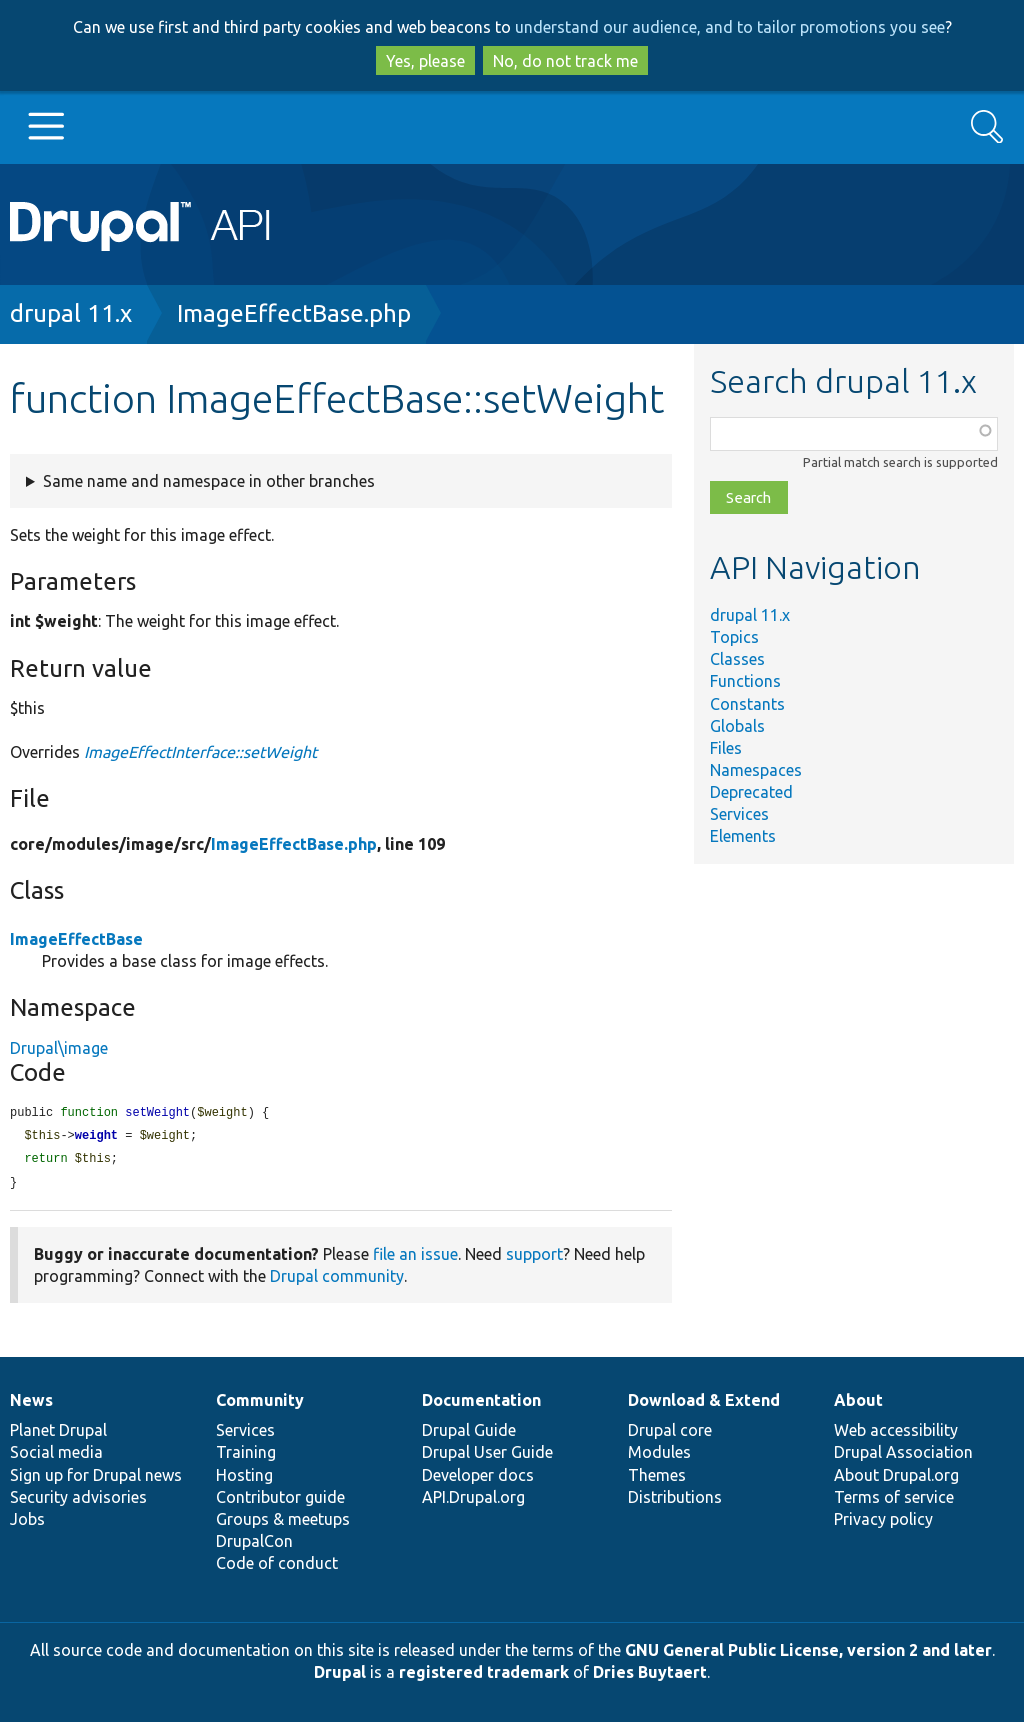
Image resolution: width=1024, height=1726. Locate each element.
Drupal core (670, 1434)
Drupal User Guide (487, 1456)
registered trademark (484, 1676)
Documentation (481, 1404)
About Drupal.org (896, 1479)
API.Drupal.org (473, 1501)
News (31, 1404)
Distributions (675, 1501)
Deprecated (751, 792)
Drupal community (337, 1280)
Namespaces (756, 770)
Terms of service (894, 1501)
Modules (659, 1456)
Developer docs (478, 1479)
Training (246, 1456)
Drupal (340, 1676)
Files (726, 748)
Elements (743, 836)
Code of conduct (277, 1567)
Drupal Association (903, 1456)
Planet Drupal (58, 1434)
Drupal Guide (469, 1434)
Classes (737, 659)
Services (739, 814)
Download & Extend (704, 1404)
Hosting (244, 1479)
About (858, 1404)
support (534, 1258)
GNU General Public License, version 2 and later (808, 1654)
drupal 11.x (71, 313)
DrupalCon (254, 1545)
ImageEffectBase (76, 939)
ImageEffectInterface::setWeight (200, 752)
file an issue (415, 1258)
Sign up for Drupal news (96, 1479)
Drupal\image (59, 1048)
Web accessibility (896, 1434)
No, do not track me (565, 61)
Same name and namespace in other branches (209, 481)
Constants (747, 704)
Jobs (27, 1523)
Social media (56, 1456)
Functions (745, 681)
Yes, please (425, 61)
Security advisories (78, 1501)
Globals (737, 726)
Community (260, 1404)
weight (96, 1137)
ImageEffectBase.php (294, 313)
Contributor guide (280, 1501)
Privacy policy (883, 1523)
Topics (734, 637)
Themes (657, 1479)
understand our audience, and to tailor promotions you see (730, 27)
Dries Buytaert (650, 1676)
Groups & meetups (283, 1523)
